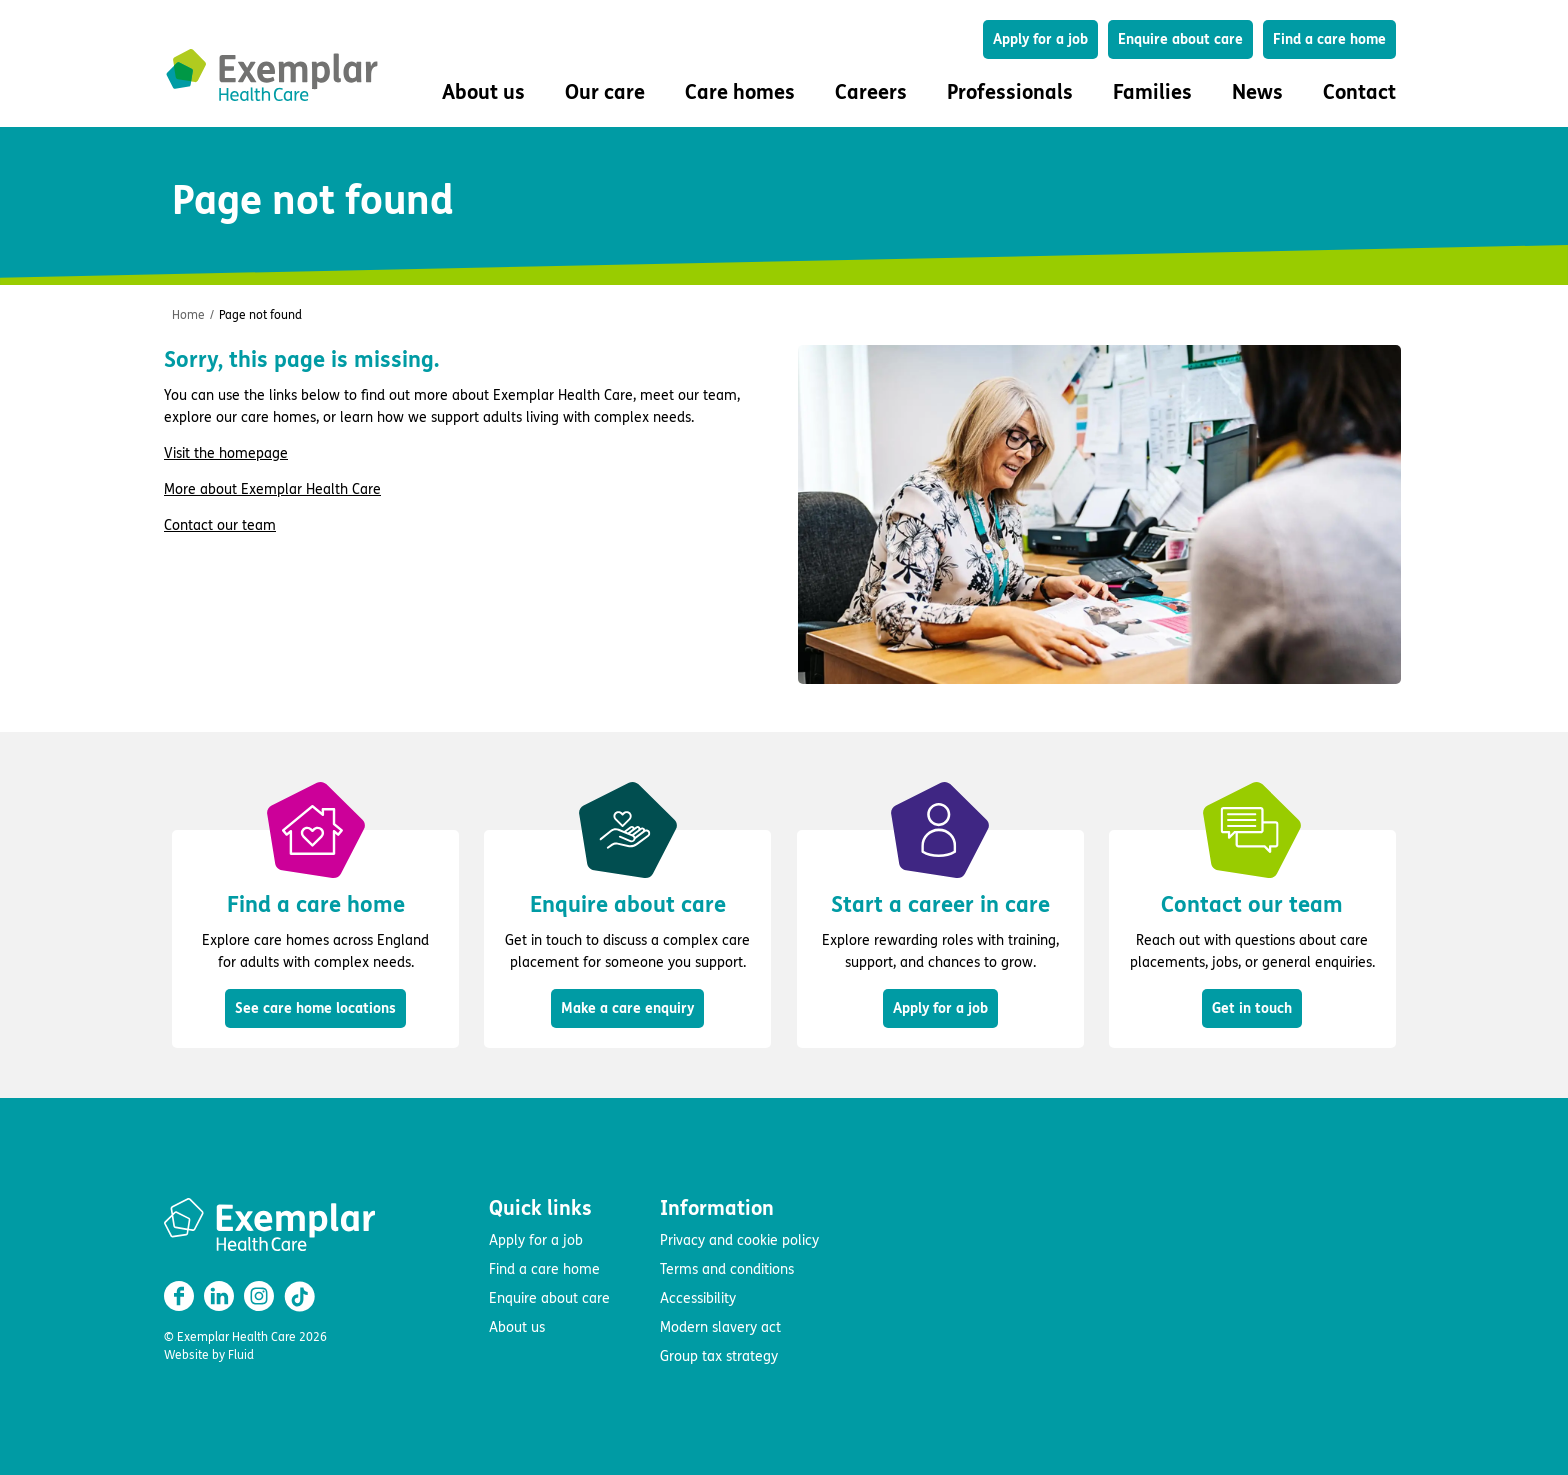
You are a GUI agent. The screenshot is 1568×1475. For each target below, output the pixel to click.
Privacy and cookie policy (739, 1240)
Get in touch (1252, 1008)
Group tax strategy (719, 1356)
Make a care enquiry (627, 1008)
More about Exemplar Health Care (272, 489)
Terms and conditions (727, 1269)
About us (517, 1327)
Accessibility (698, 1298)
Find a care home (1329, 39)
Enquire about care (1180, 39)
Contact (1359, 92)
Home (188, 315)
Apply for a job (1040, 39)
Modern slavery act (720, 1327)
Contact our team (220, 525)
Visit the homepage (226, 453)
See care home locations (315, 1008)
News (1257, 92)
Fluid (241, 1355)
